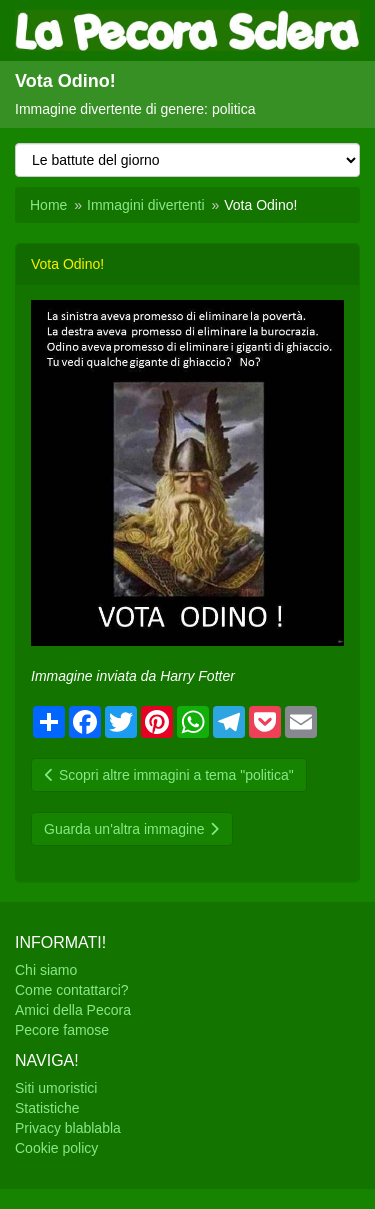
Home (48, 205)
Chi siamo (46, 970)
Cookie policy (56, 1148)
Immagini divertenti (146, 205)
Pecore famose (62, 1030)
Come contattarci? (72, 990)
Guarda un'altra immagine (132, 829)
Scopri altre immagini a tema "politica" (169, 775)
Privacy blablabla (68, 1128)
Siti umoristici (56, 1088)
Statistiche (47, 1108)
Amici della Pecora (73, 1010)
